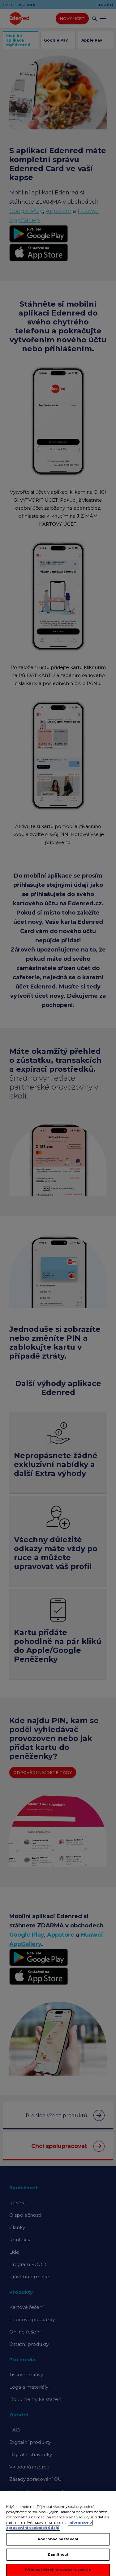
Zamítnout (57, 2561)
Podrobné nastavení (58, 2545)
